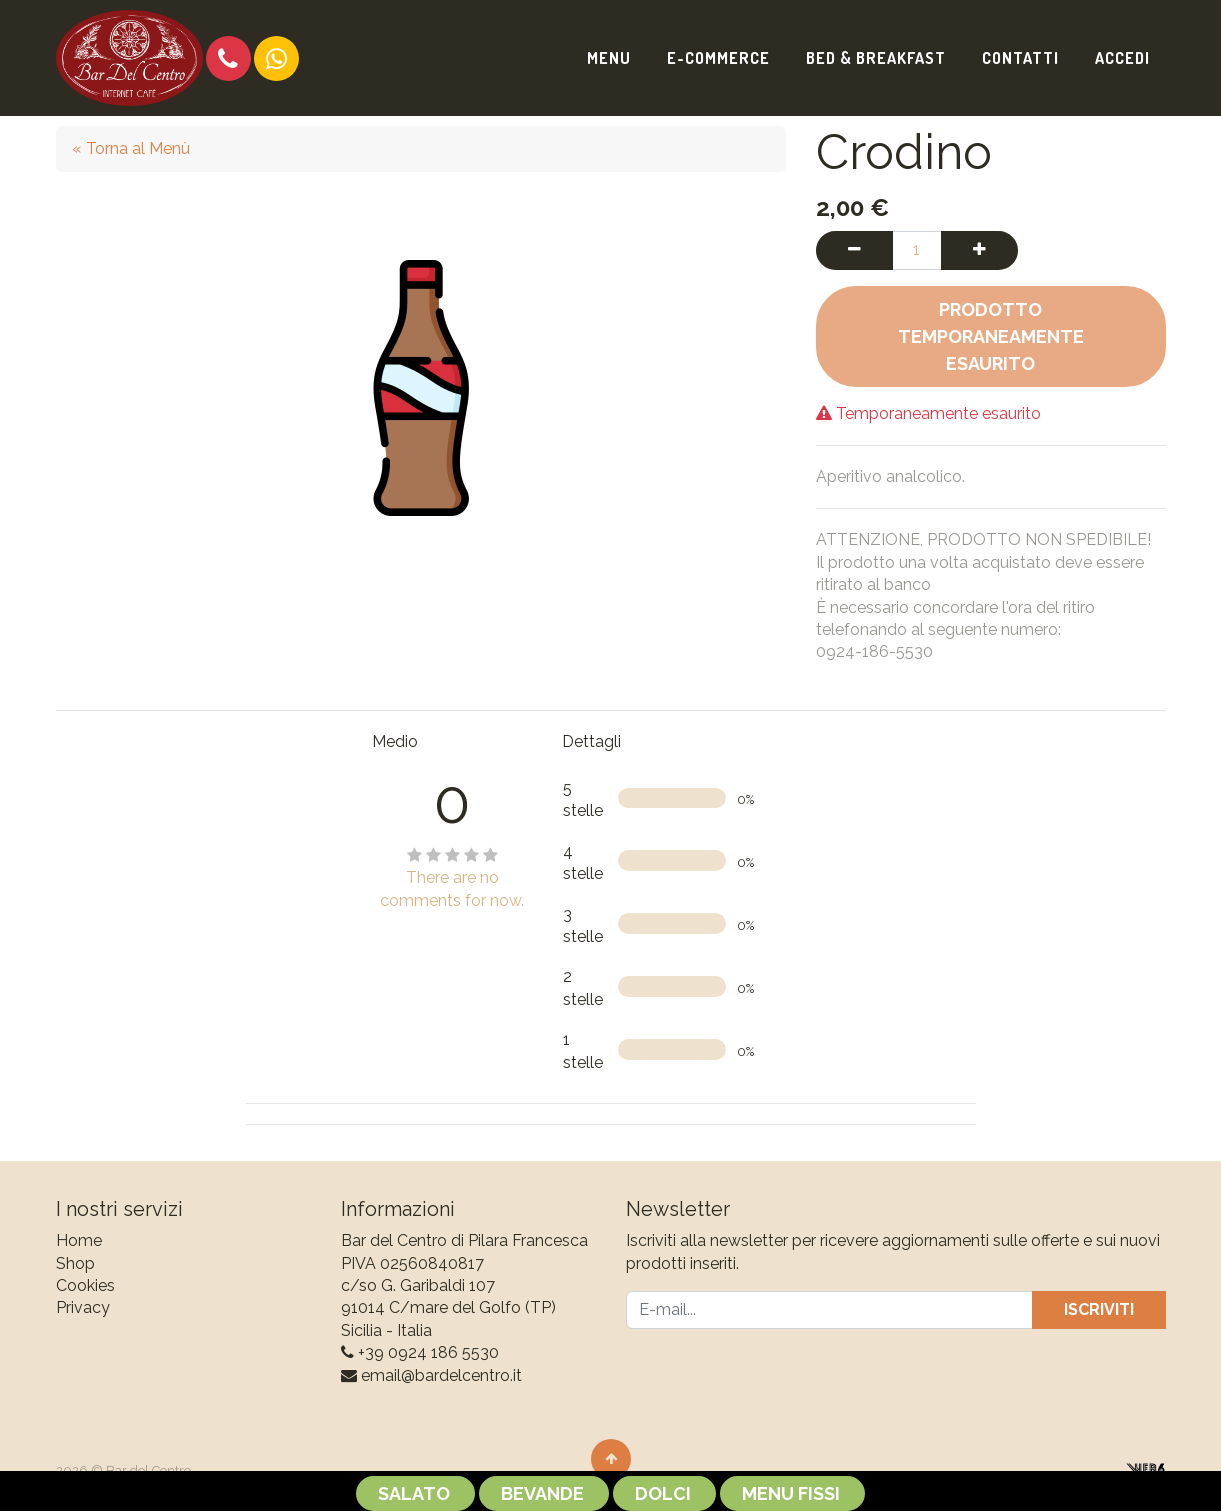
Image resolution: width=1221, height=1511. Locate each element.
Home (79, 1240)
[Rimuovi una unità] (854, 250)
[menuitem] (609, 58)
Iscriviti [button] (1099, 1309)
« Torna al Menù (131, 148)
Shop (75, 1263)
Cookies (85, 1285)
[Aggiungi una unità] (979, 250)
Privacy (83, 1307)
